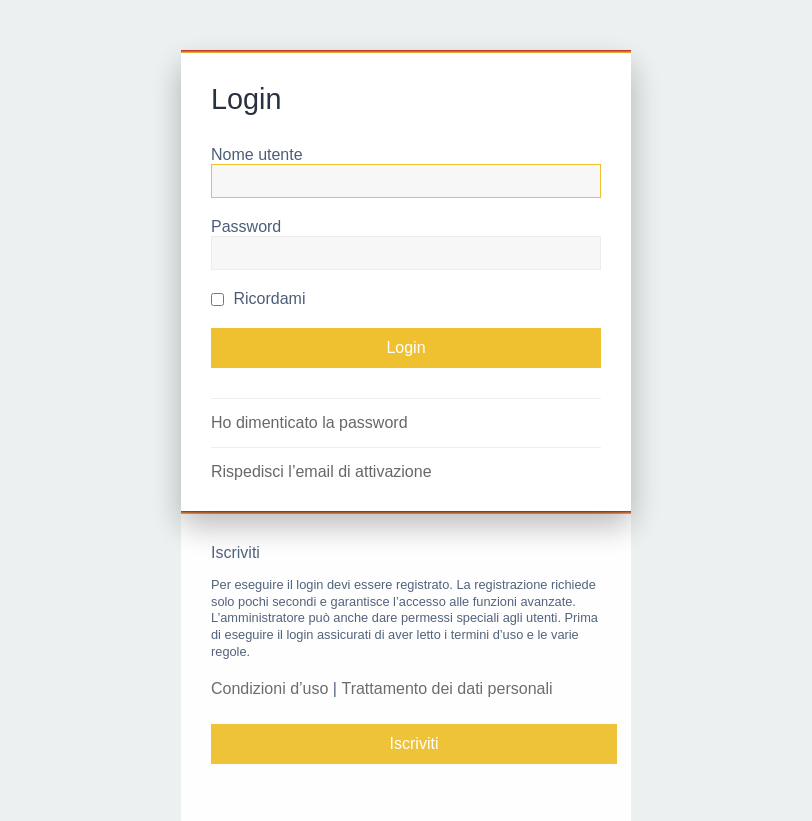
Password (246, 226)
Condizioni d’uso (269, 688)
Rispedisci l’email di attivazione (321, 471)
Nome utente (257, 154)
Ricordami (258, 298)
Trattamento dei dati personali (446, 688)
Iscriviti (414, 743)
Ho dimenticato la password (309, 422)
